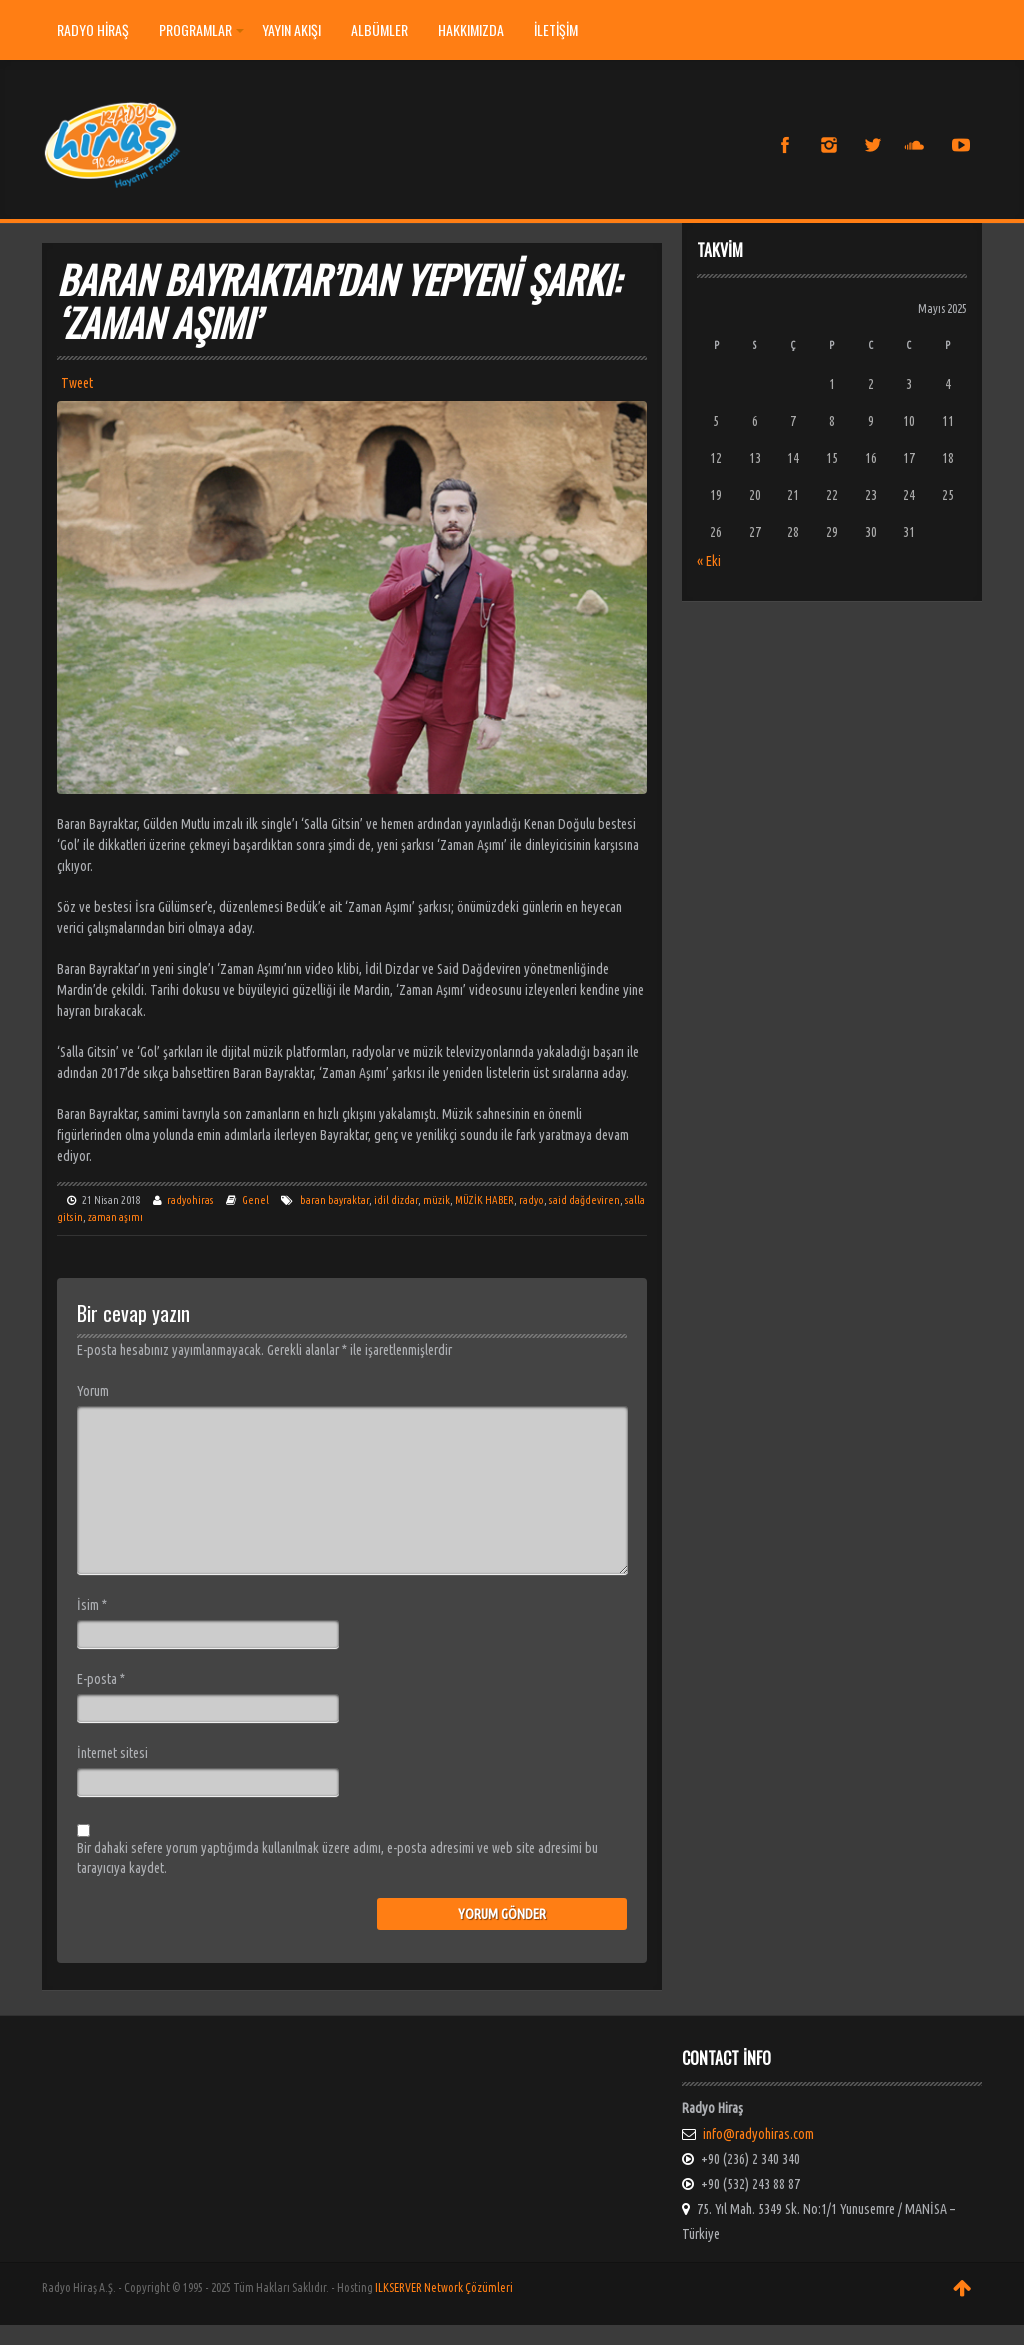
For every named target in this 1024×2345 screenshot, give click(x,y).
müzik (436, 1200)
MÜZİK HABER (484, 1200)
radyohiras (190, 1200)
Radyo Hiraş (93, 29)
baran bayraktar (334, 1200)
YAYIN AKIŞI (291, 29)
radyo (531, 1200)
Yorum (93, 1391)
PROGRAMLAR (201, 29)
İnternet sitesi (112, 1753)
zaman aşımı (115, 1217)
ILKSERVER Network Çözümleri (444, 2287)
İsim (92, 1605)
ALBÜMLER (379, 29)
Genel (255, 1200)
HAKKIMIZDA (471, 29)
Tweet (77, 383)
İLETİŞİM (556, 29)
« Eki (709, 561)
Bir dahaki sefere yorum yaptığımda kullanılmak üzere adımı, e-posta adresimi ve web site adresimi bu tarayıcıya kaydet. (337, 1858)
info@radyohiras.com (758, 2134)
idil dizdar (396, 1200)
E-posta (101, 1679)
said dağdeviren (584, 1200)
